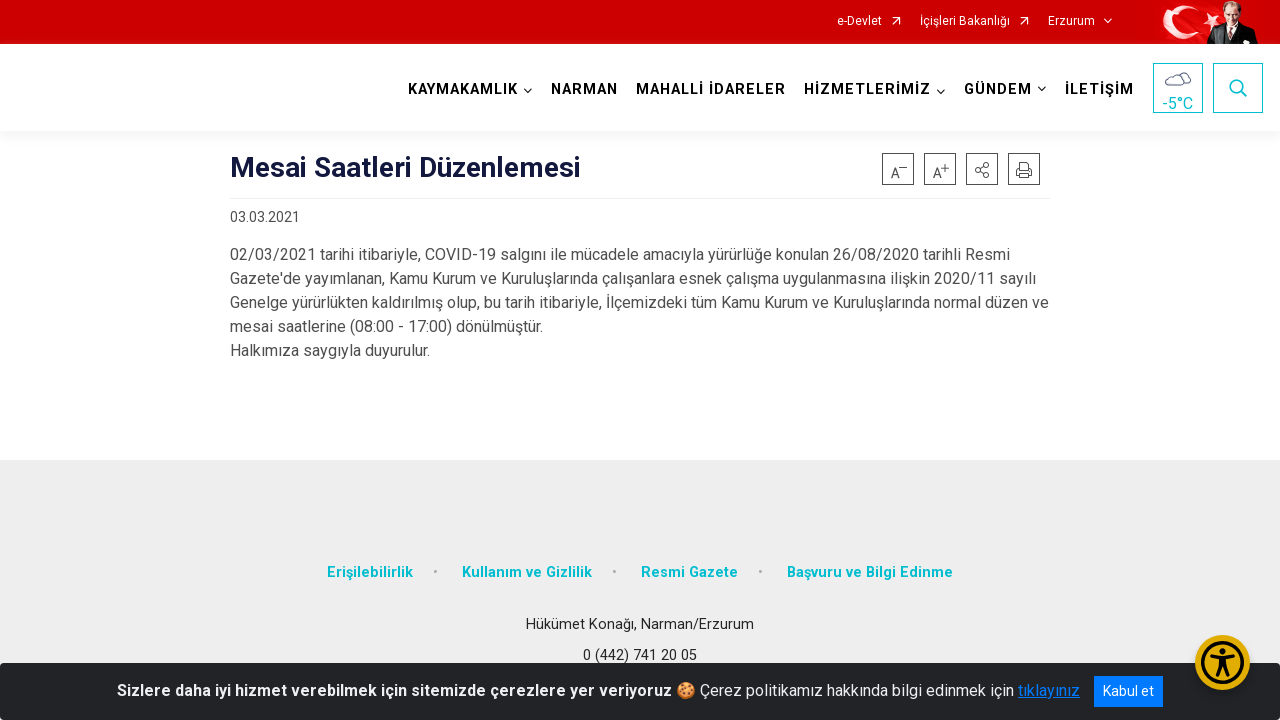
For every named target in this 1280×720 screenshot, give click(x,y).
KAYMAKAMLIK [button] (463, 89)
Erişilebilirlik (370, 572)
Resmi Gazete (689, 572)
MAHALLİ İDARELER (711, 89)
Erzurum (1071, 21)
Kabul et (1128, 691)
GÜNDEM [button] (998, 89)
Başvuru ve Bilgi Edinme (870, 572)
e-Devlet (859, 21)
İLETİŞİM (1099, 89)
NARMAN (584, 89)
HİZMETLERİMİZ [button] (867, 89)
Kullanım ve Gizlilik (527, 572)
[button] (982, 169)
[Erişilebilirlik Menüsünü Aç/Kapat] (1222, 662)
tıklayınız (1049, 690)
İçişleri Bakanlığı (965, 21)
